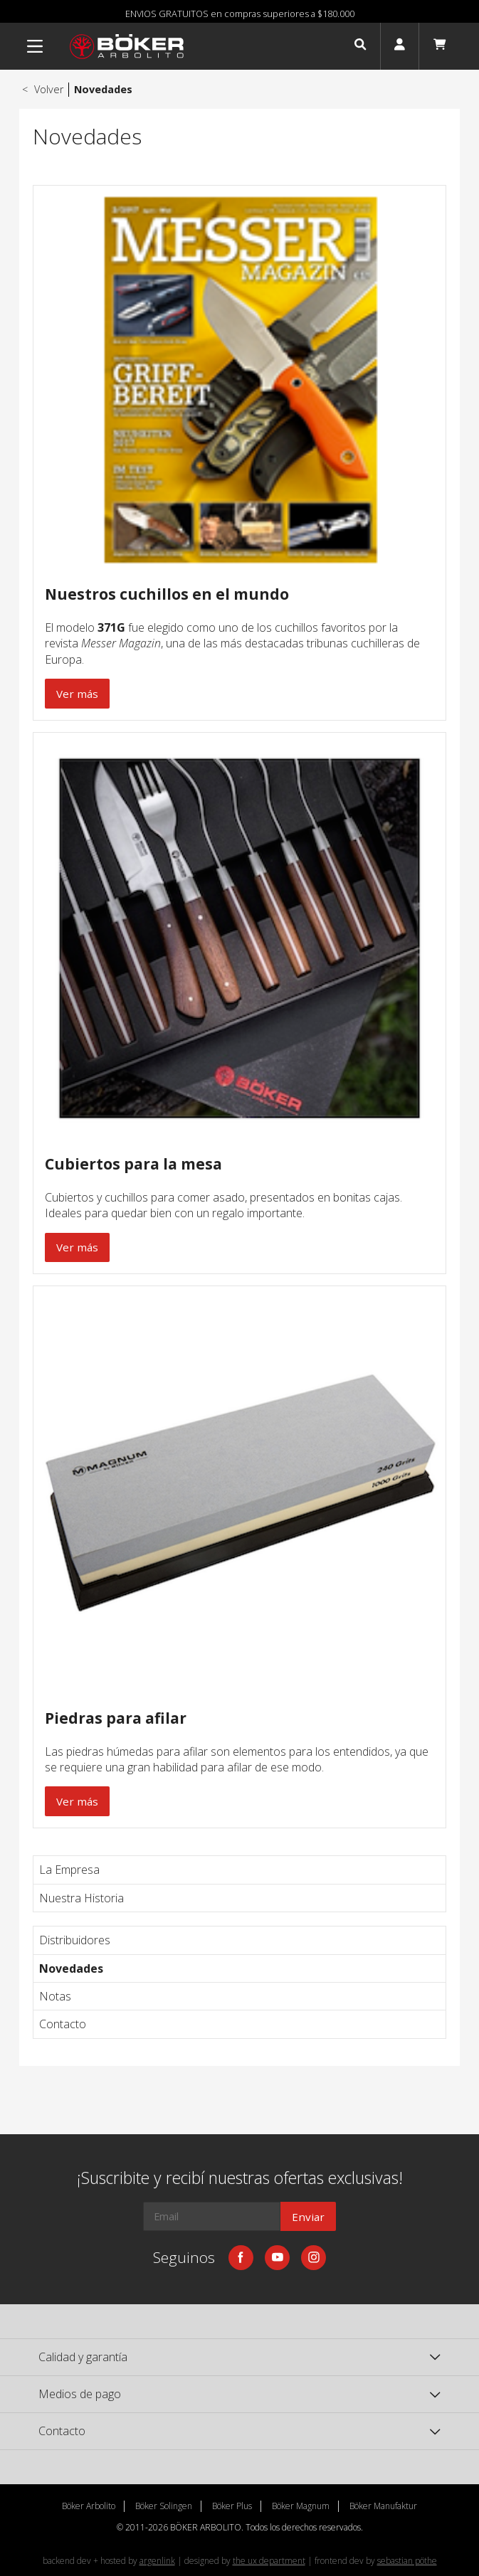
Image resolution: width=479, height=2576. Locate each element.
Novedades (71, 1968)
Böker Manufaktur (383, 2506)
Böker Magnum (301, 2506)
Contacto (62, 2024)
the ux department (269, 2561)
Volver (41, 89)
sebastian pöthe (407, 2561)
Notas (55, 1996)
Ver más (77, 694)
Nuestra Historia (81, 1898)
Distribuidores (74, 1940)
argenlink (157, 2561)
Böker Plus (232, 2506)
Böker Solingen (163, 2506)
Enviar (308, 2217)
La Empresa (69, 1869)
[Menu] (35, 46)
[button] (360, 46)
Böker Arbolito (88, 2506)
